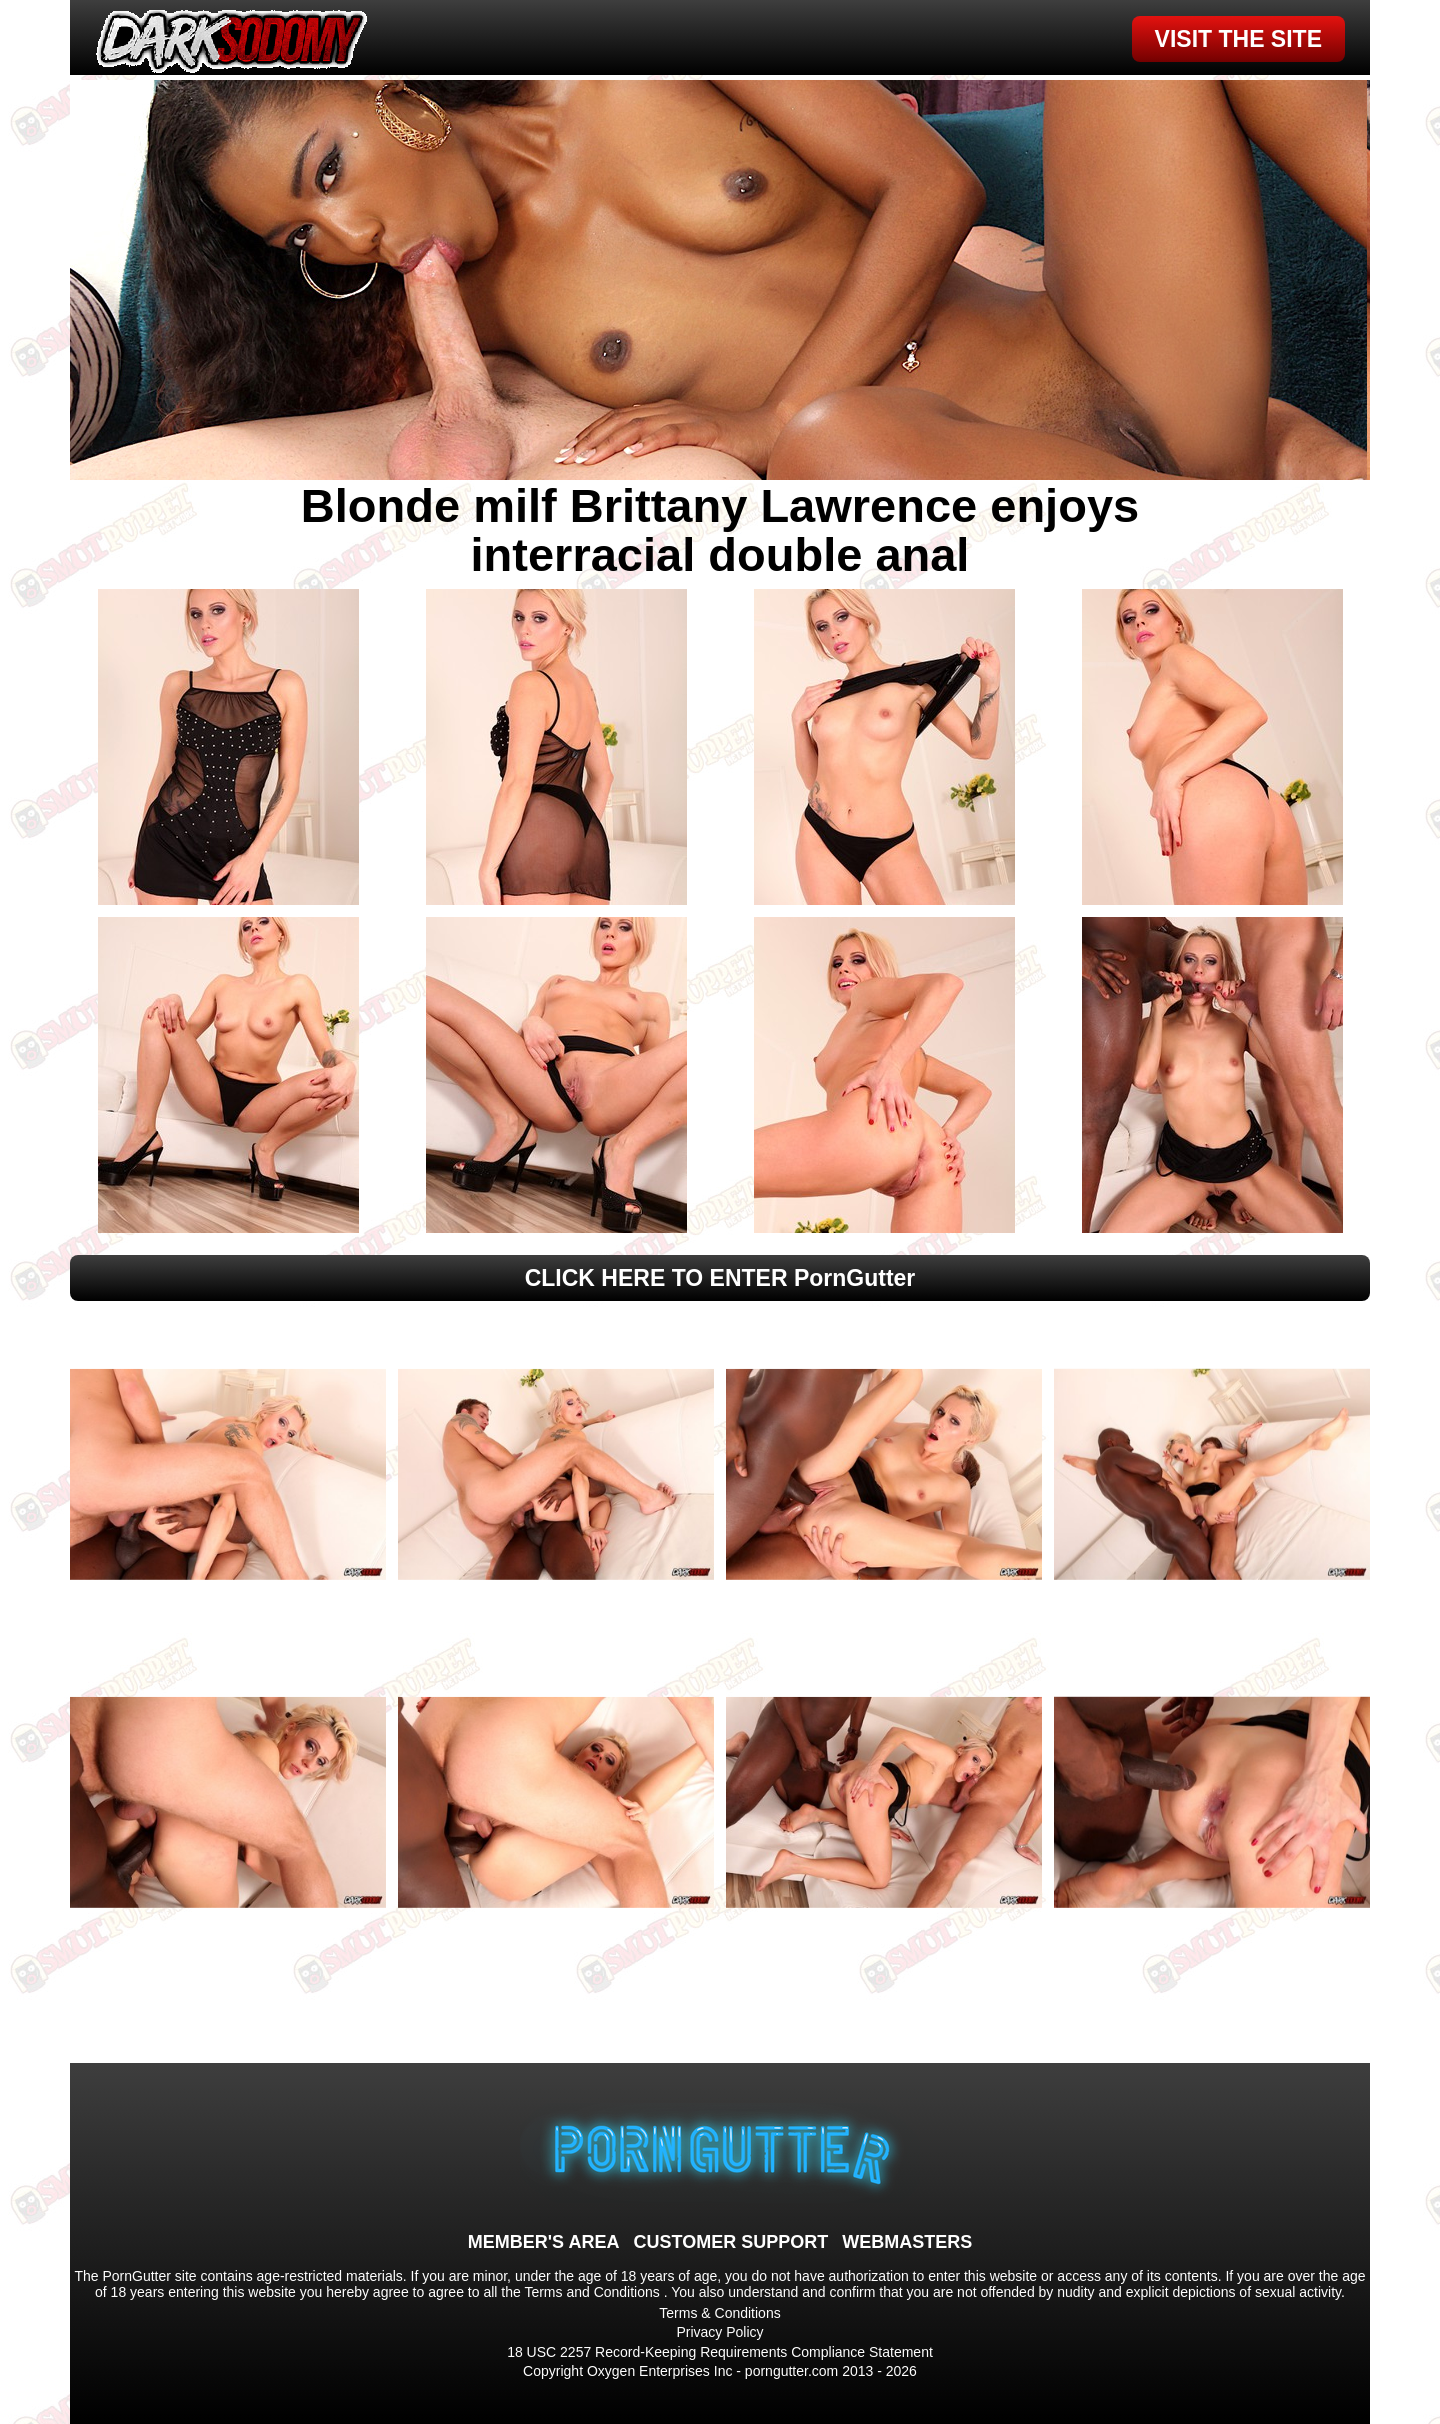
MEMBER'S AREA (544, 2242)
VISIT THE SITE (1238, 39)
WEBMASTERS (907, 2242)
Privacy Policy (719, 2332)
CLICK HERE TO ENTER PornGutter (720, 1278)
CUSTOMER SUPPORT (730, 2242)
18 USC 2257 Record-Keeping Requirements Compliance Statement (720, 2352)
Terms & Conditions (719, 2313)
